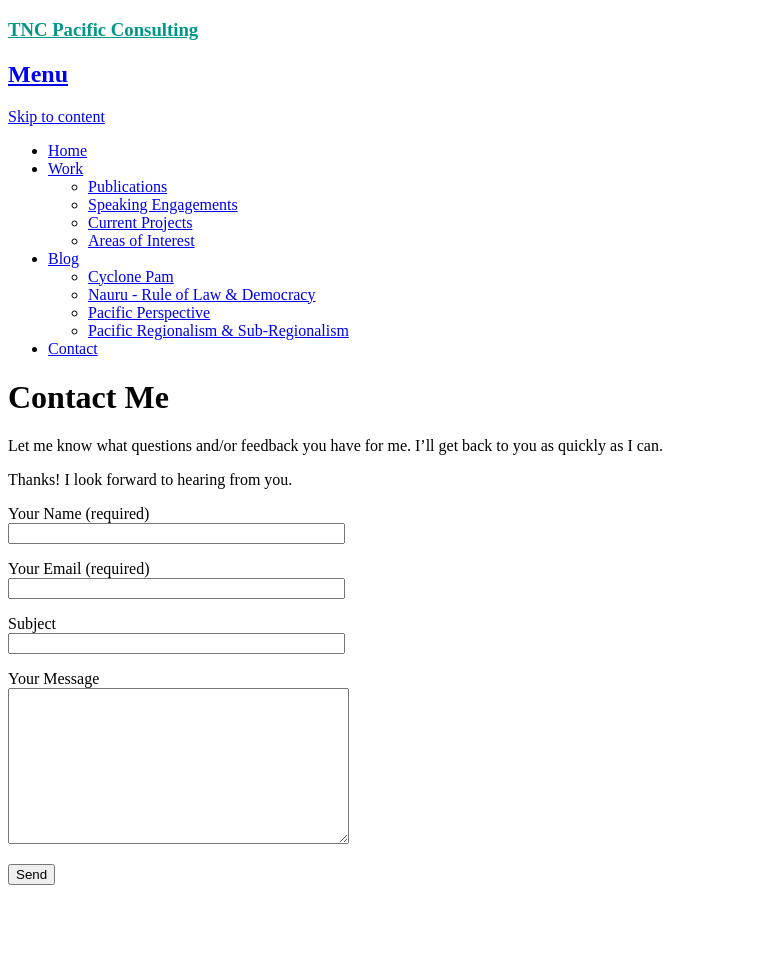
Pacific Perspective (149, 312)
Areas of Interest (141, 240)
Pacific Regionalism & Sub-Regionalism (218, 330)
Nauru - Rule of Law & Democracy (201, 294)
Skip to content (56, 116)
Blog (63, 258)
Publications (127, 186)
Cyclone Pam (131, 276)
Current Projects (140, 222)
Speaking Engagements (163, 204)
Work (65, 168)
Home (67, 150)
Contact (73, 348)
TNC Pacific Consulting (103, 29)
